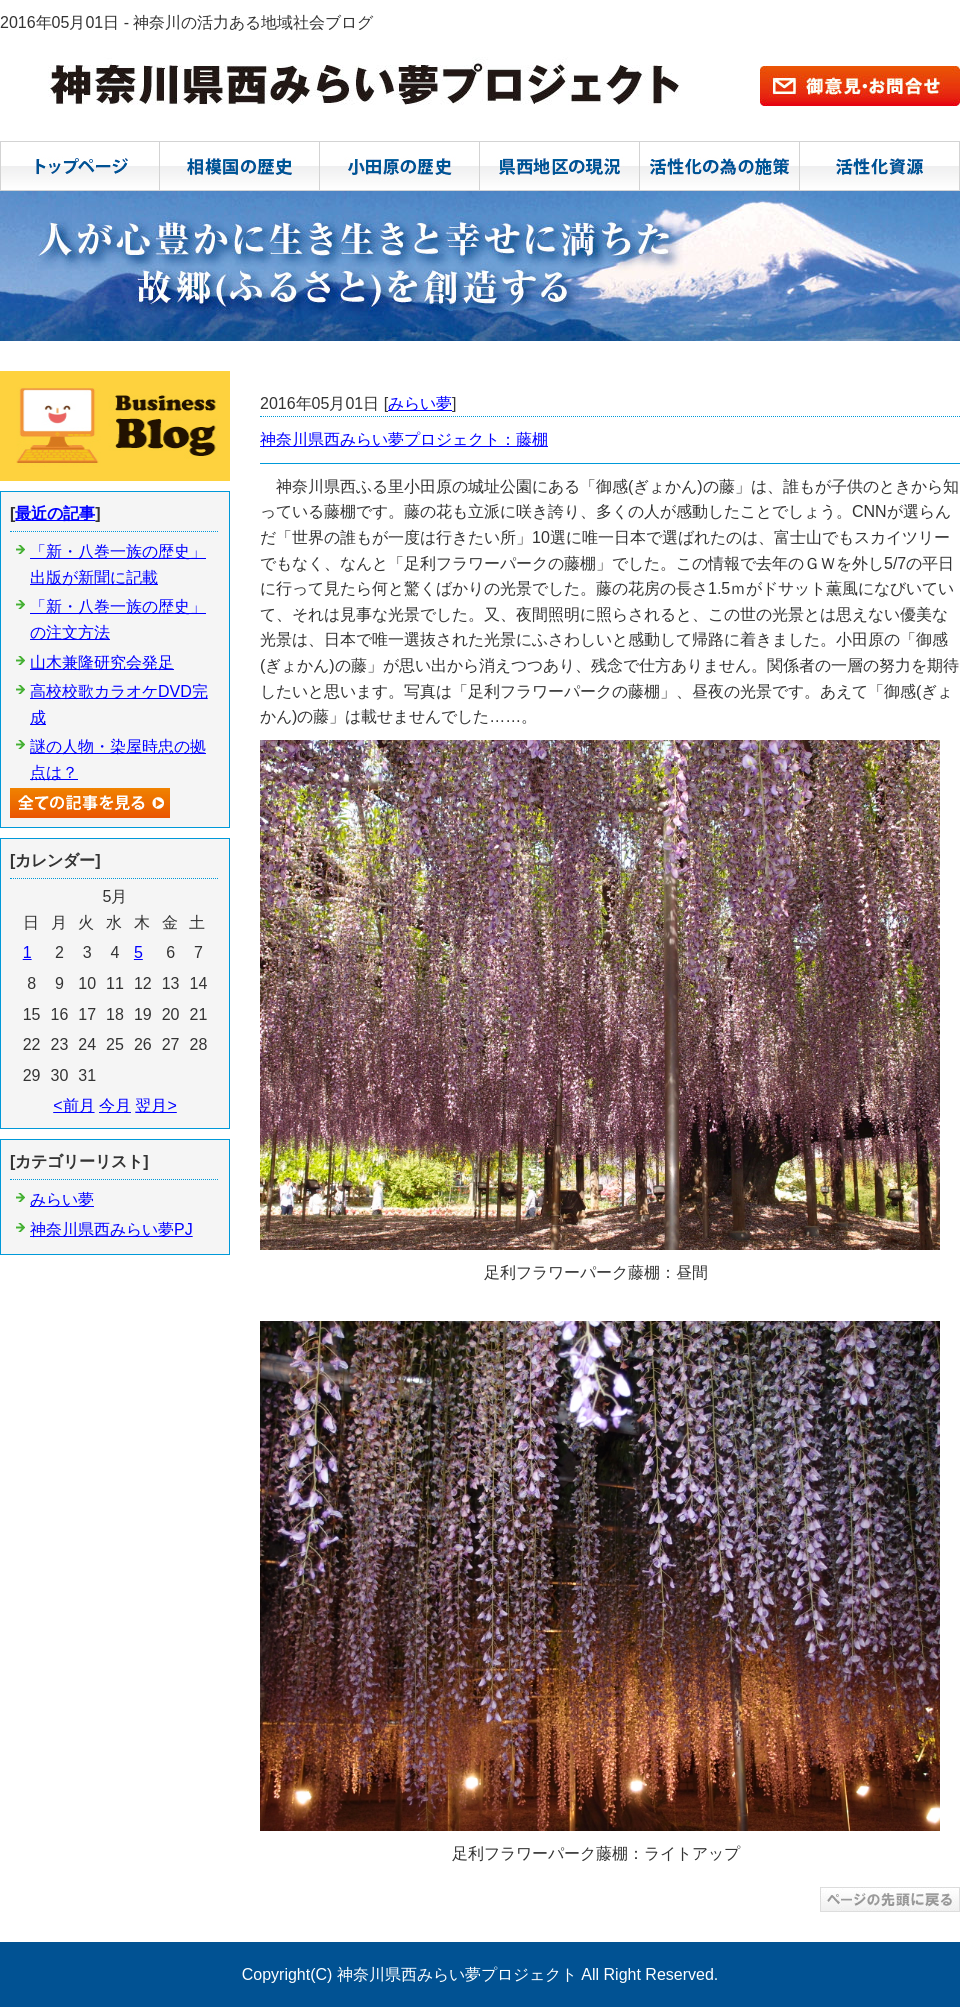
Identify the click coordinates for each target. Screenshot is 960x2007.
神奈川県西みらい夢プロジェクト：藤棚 (404, 439)
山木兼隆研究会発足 (102, 662)
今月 (115, 1105)
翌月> (155, 1105)
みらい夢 (420, 403)
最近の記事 (55, 513)
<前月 (73, 1105)
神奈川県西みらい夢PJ (111, 1229)
